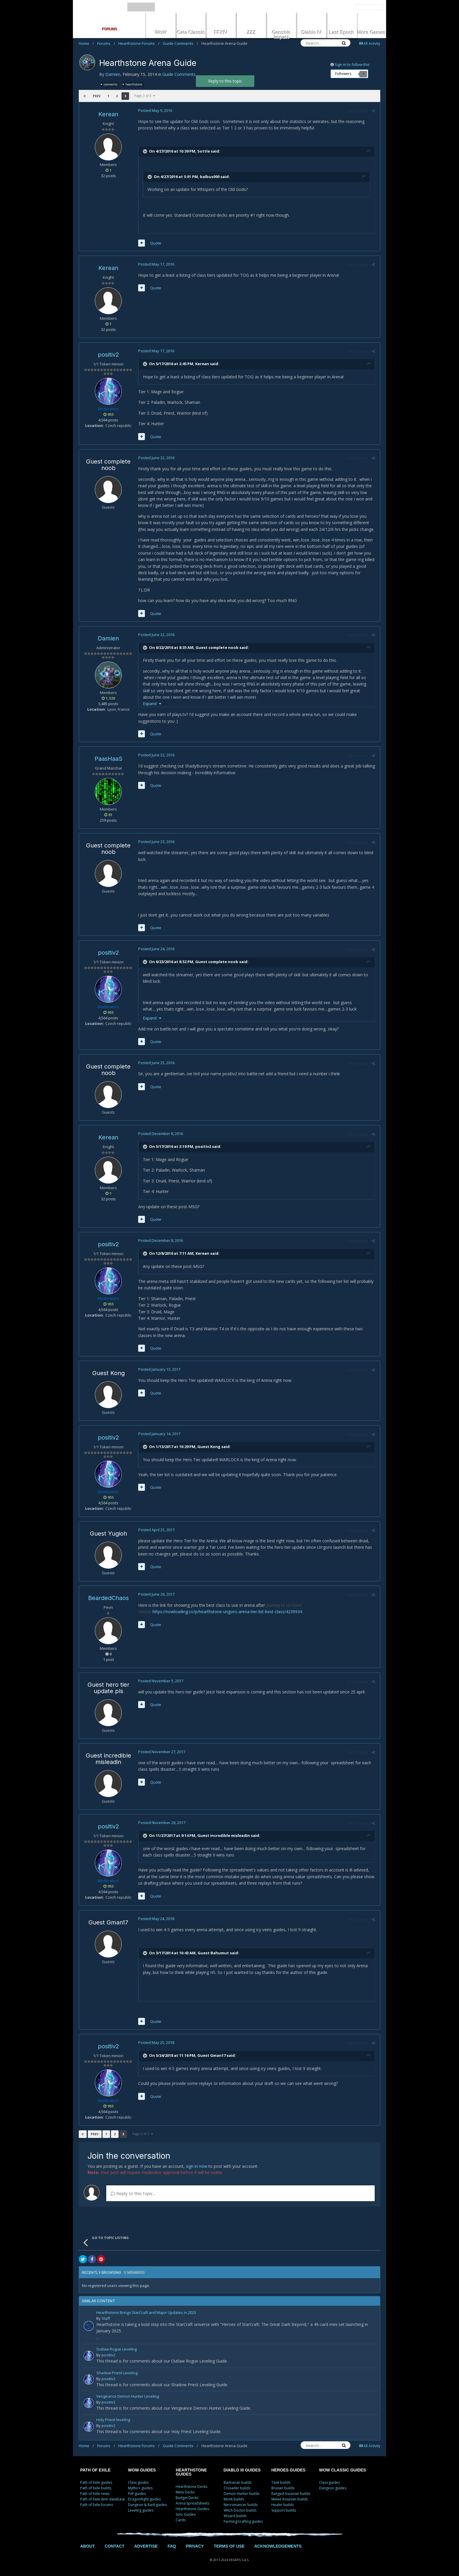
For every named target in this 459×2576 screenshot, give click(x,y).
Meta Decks (185, 2492)
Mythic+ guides (140, 2488)
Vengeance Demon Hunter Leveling (127, 2396)
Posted (155, 110)
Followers (343, 73)
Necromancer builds (241, 2504)
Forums (106, 43)
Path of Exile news (94, 2493)
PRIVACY (195, 2546)
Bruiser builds (282, 2488)
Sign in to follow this (352, 64)
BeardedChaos (108, 1597)
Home (86, 43)
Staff (106, 2318)
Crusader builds (237, 2488)
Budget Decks (187, 2497)
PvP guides (137, 2493)
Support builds (283, 2510)
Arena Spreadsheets (192, 2503)
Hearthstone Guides (192, 2508)
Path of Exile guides (96, 2482)
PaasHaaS (108, 758)
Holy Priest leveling (113, 2420)
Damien (112, 74)
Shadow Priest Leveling (117, 2373)
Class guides (138, 2482)
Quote (155, 243)
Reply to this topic (225, 81)
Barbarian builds (237, 2482)
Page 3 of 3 (144, 95)
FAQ (171, 2546)
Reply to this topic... (133, 2193)
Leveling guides (140, 2510)
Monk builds (234, 2499)
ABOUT (87, 2546)
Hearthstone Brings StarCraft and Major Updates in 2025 (146, 2313)
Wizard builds (235, 2515)
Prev (97, 96)
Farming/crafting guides (243, 2521)
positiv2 (108, 354)
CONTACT (114, 2546)
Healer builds (282, 2504)
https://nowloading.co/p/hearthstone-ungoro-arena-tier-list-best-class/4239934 (227, 1611)
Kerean (108, 114)
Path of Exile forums (96, 2504)
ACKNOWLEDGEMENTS (278, 2546)
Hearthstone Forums (139, 43)
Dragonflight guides (144, 2499)
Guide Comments (180, 43)
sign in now (196, 2166)
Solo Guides (186, 2514)
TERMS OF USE (229, 2546)
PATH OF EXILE (95, 2470)
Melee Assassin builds (289, 2499)
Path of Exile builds (95, 2488)
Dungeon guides (332, 2488)
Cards (181, 2519)
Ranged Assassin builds (290, 2493)
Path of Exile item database (102, 2499)
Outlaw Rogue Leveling (116, 2349)
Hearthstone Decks (191, 2486)
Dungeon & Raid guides (147, 2504)
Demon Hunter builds (241, 2493)
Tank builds (280, 2482)
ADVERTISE (145, 2546)
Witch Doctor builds (240, 2510)
